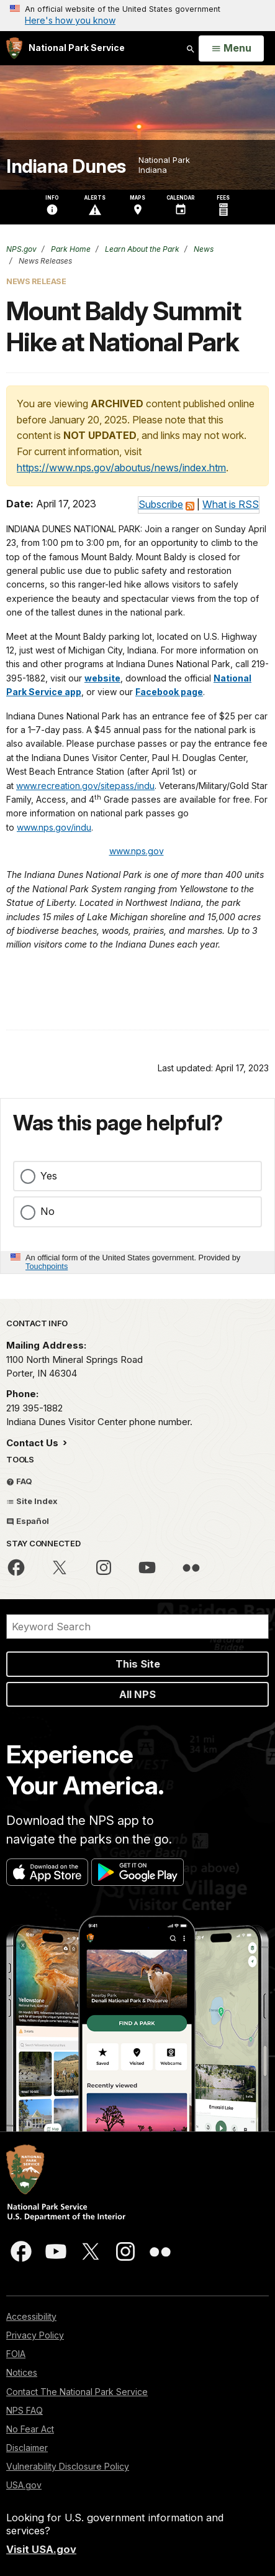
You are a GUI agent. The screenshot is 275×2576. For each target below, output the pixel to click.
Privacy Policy (35, 2335)
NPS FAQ (24, 2410)
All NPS (137, 1694)
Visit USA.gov (41, 2549)
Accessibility (31, 2316)
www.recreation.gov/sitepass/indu (85, 785)
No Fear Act (30, 2429)
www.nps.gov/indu (54, 827)
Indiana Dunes (66, 166)
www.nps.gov (136, 851)
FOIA (15, 2353)
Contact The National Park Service (77, 2391)
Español (27, 1521)
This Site (137, 1664)
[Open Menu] (231, 48)
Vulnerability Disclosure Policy (67, 2466)
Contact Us (33, 1443)
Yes (48, 1176)
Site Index (32, 1501)
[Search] (137, 1626)
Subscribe (160, 504)
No (47, 1211)
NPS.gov (21, 249)
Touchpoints (46, 1266)
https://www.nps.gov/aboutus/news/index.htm (121, 467)
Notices (21, 2372)
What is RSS (230, 504)
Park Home (70, 249)
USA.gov (24, 2485)
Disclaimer (27, 2447)
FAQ (19, 1481)
